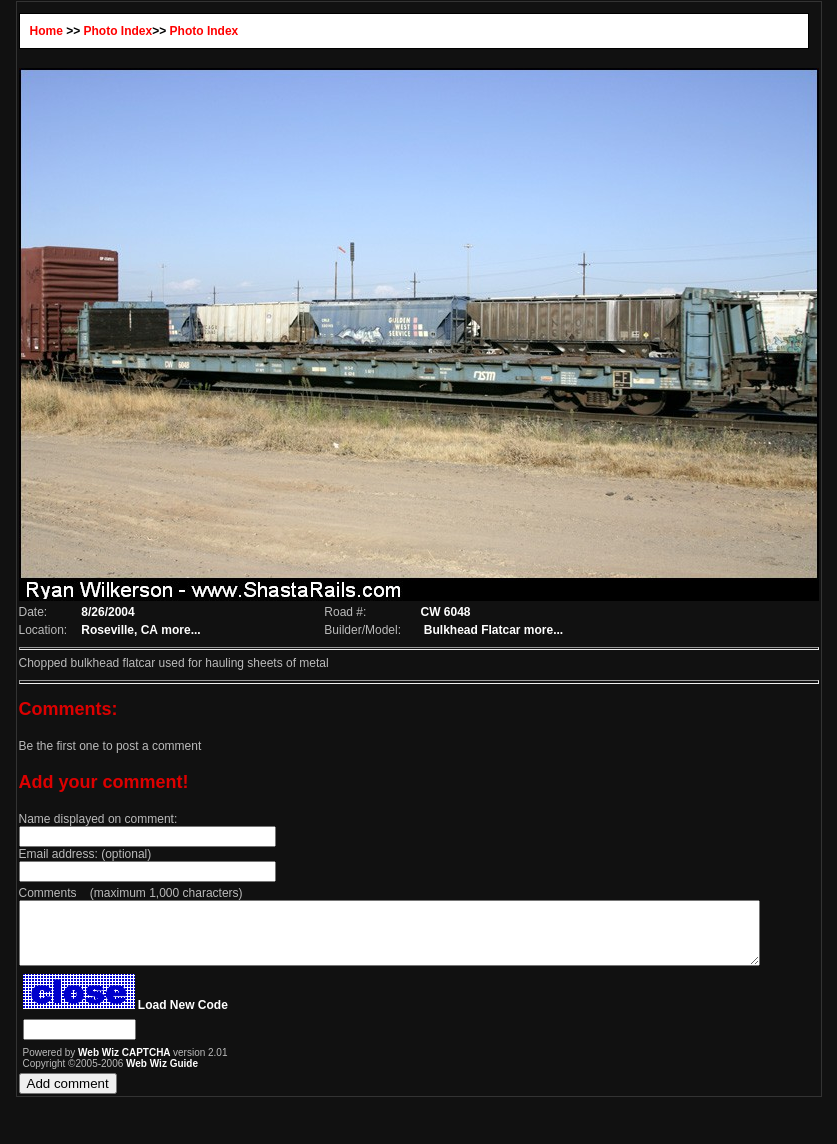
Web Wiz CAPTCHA (110, 1064)
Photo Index (102, 31)
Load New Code (167, 1017)
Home (30, 31)
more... (167, 630)
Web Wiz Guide (147, 1075)
